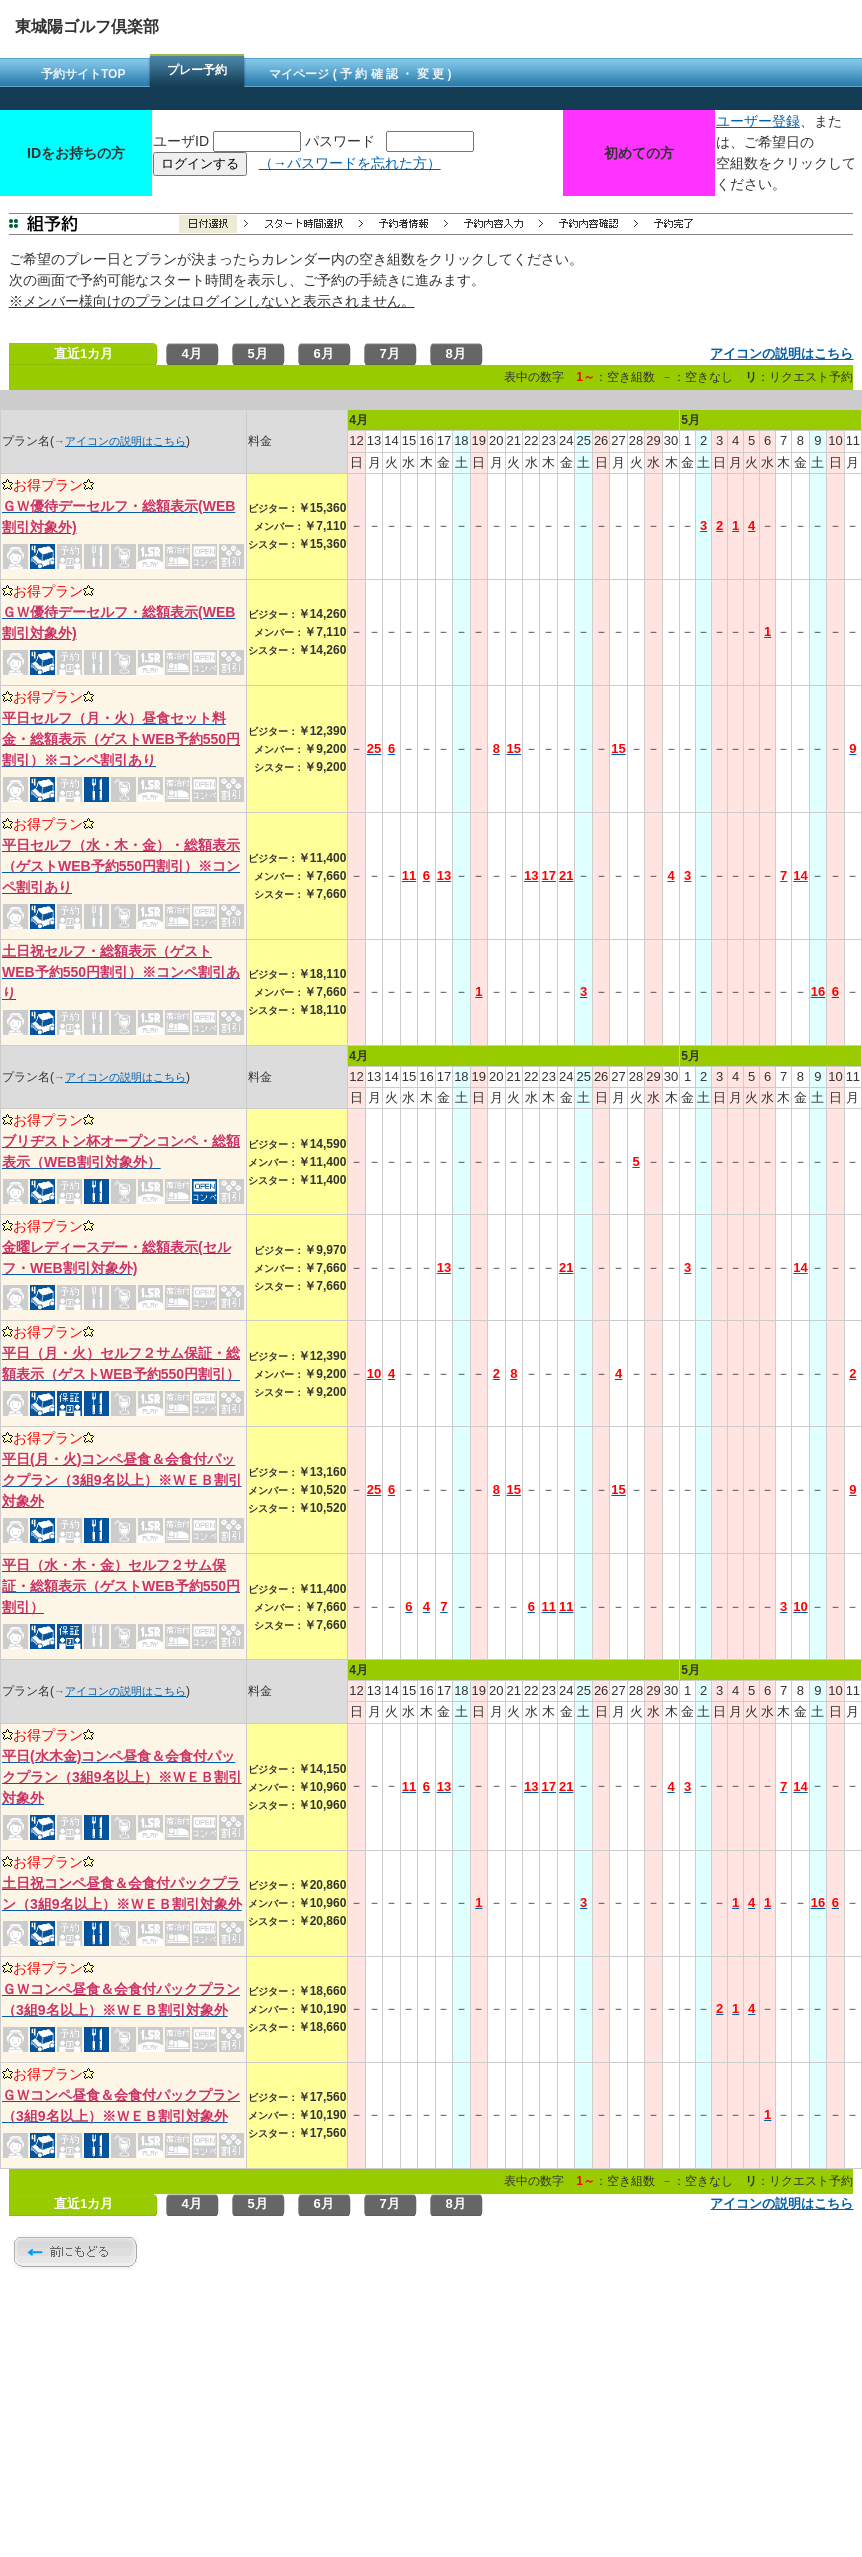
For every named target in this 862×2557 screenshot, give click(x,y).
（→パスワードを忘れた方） (350, 163)
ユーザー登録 (758, 121)
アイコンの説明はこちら (781, 353)
